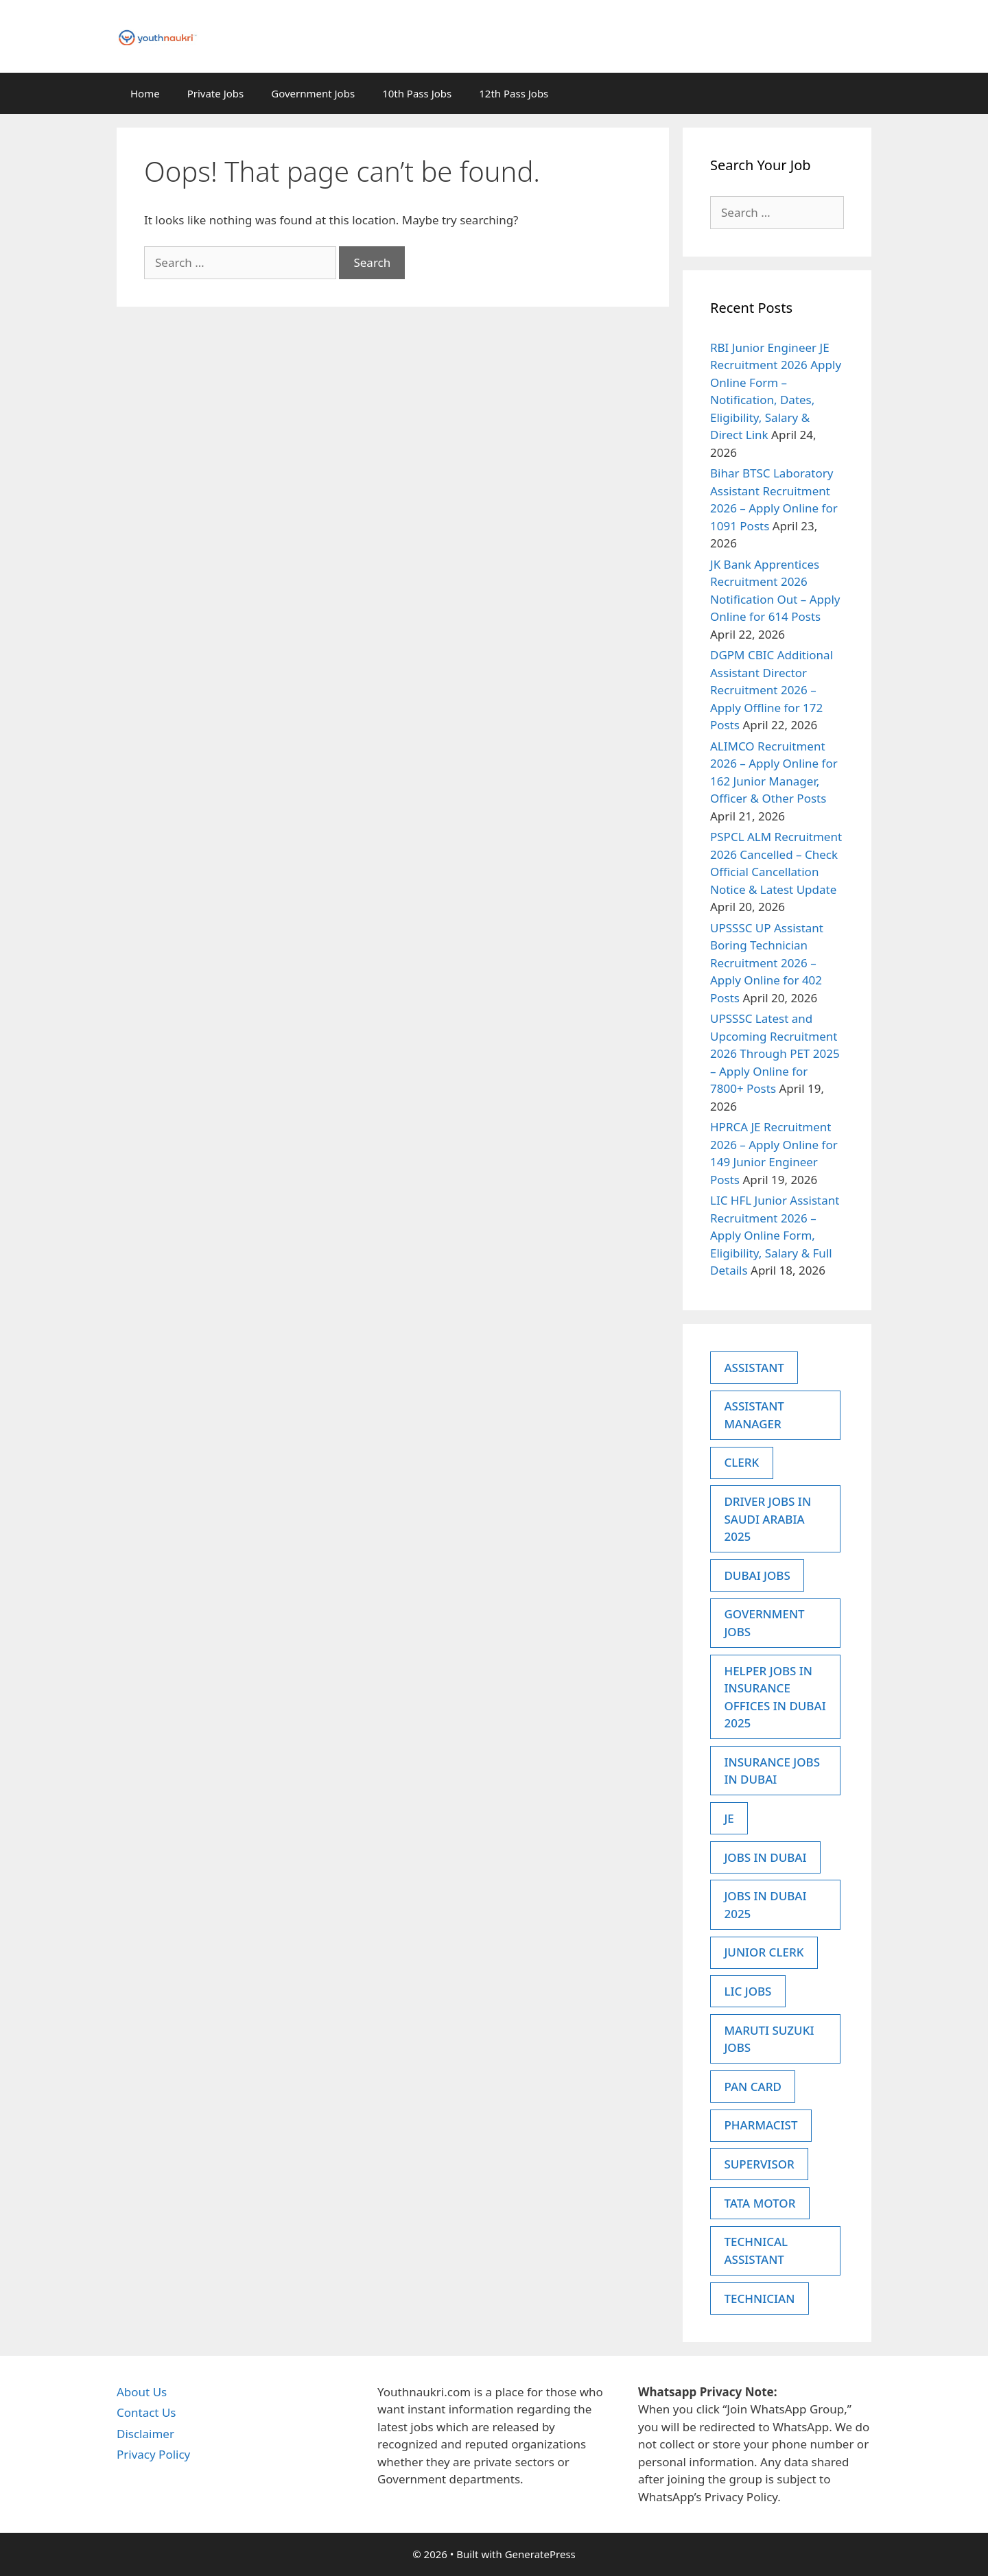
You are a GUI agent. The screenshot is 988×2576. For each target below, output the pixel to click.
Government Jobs (313, 93)
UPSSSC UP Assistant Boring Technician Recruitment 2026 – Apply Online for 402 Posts (766, 963)
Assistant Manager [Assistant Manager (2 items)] (754, 1415)
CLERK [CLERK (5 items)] (741, 1462)
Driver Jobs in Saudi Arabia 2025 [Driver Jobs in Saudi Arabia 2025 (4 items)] (767, 1518)
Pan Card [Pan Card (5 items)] (752, 2086)
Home (145, 93)
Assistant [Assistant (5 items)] (754, 1367)
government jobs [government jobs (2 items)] (764, 1623)
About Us (142, 2392)
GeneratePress (540, 2554)
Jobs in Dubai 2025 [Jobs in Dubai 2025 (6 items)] (765, 1905)
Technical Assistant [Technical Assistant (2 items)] (756, 2250)
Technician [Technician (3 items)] (759, 2298)
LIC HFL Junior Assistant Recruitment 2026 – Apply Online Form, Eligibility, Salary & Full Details (774, 1235)
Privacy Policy (153, 2454)
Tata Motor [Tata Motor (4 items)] (759, 2203)
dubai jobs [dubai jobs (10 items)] (757, 1575)
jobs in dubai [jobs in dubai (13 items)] (765, 1857)
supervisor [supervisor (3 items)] (759, 2164)
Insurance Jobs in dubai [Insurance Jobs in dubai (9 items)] (772, 1771)
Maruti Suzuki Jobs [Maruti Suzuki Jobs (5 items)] (769, 2039)
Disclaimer (145, 2434)
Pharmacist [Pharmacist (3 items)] (760, 2125)
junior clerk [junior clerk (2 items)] (763, 1952)
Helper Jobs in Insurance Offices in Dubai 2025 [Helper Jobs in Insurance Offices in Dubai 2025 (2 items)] (774, 1697)
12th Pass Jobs (513, 93)
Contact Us (146, 2412)
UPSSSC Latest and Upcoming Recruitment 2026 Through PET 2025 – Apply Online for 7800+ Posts (775, 1053)
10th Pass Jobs (416, 93)
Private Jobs (215, 93)
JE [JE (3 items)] (728, 1818)
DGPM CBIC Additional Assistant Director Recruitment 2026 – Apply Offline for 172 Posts (771, 690)
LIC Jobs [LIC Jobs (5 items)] (747, 1991)
